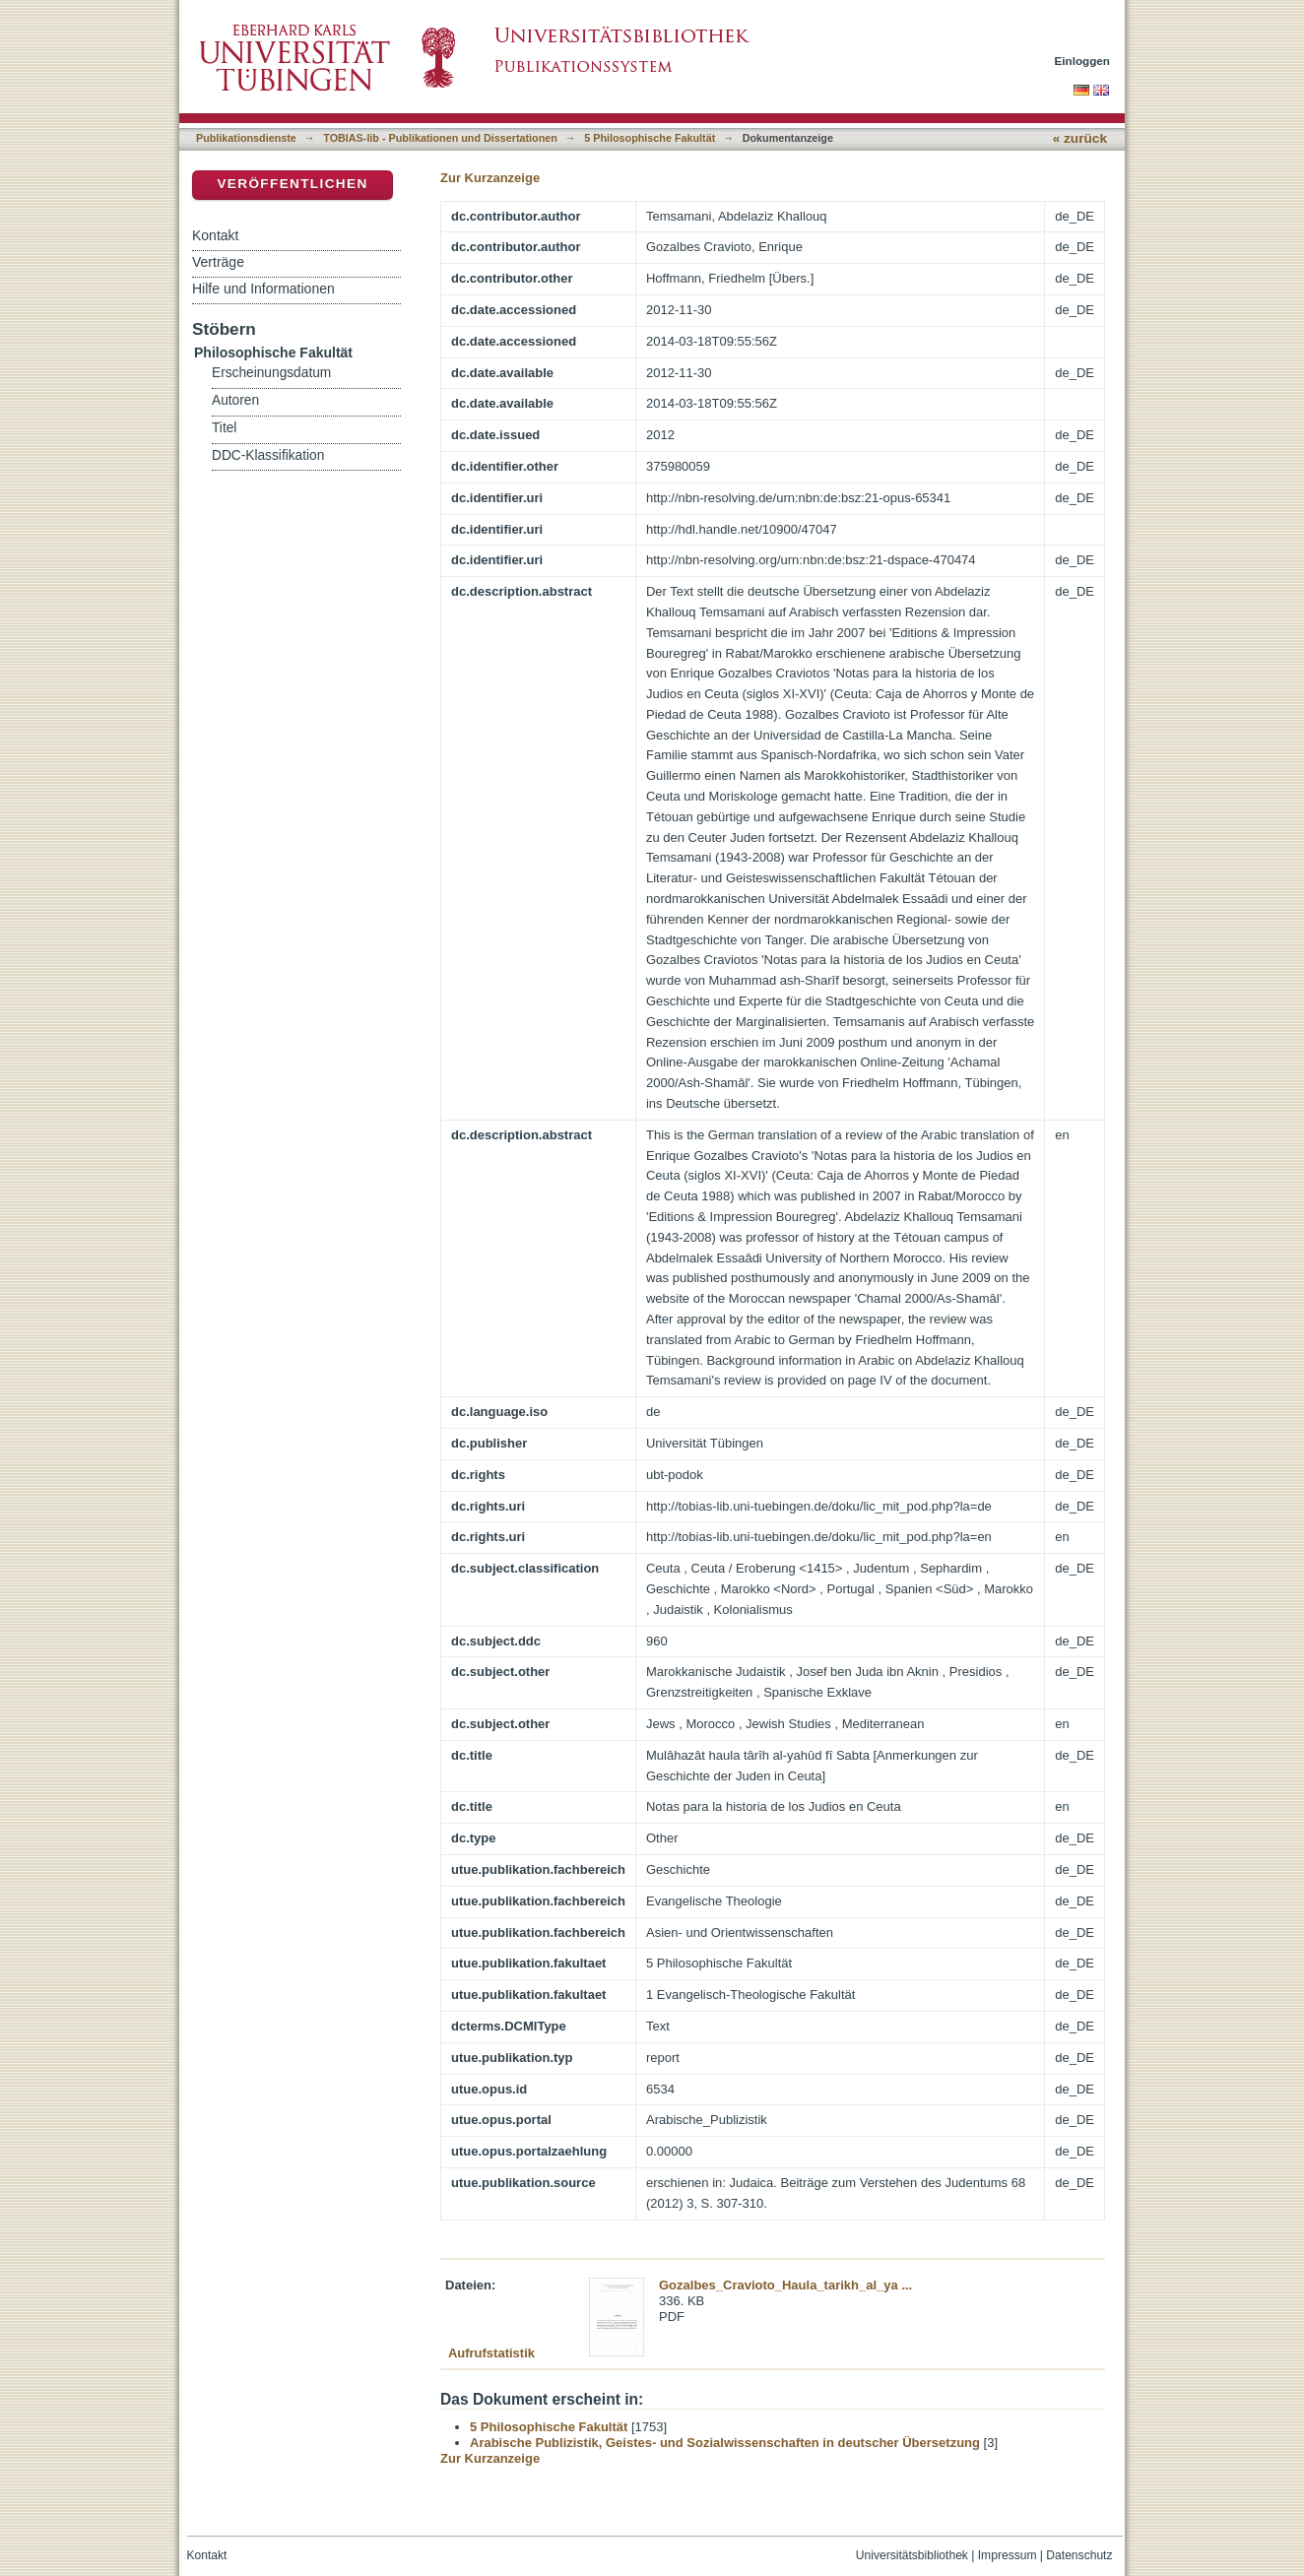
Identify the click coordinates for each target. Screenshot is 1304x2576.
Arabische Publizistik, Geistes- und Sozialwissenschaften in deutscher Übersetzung (725, 2442)
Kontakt (215, 235)
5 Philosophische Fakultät (649, 138)
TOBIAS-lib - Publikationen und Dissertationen (440, 138)
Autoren (235, 400)
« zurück (1080, 138)
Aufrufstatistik (491, 2353)
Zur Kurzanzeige (490, 177)
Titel (224, 427)
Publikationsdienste (246, 138)
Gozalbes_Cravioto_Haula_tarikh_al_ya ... (785, 2285)
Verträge (218, 262)
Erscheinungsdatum (271, 372)
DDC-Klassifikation (268, 455)
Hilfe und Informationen (263, 288)
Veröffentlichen (292, 183)
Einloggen (1083, 60)
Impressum (1007, 2555)
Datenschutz (1079, 2555)
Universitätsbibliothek (912, 2555)
